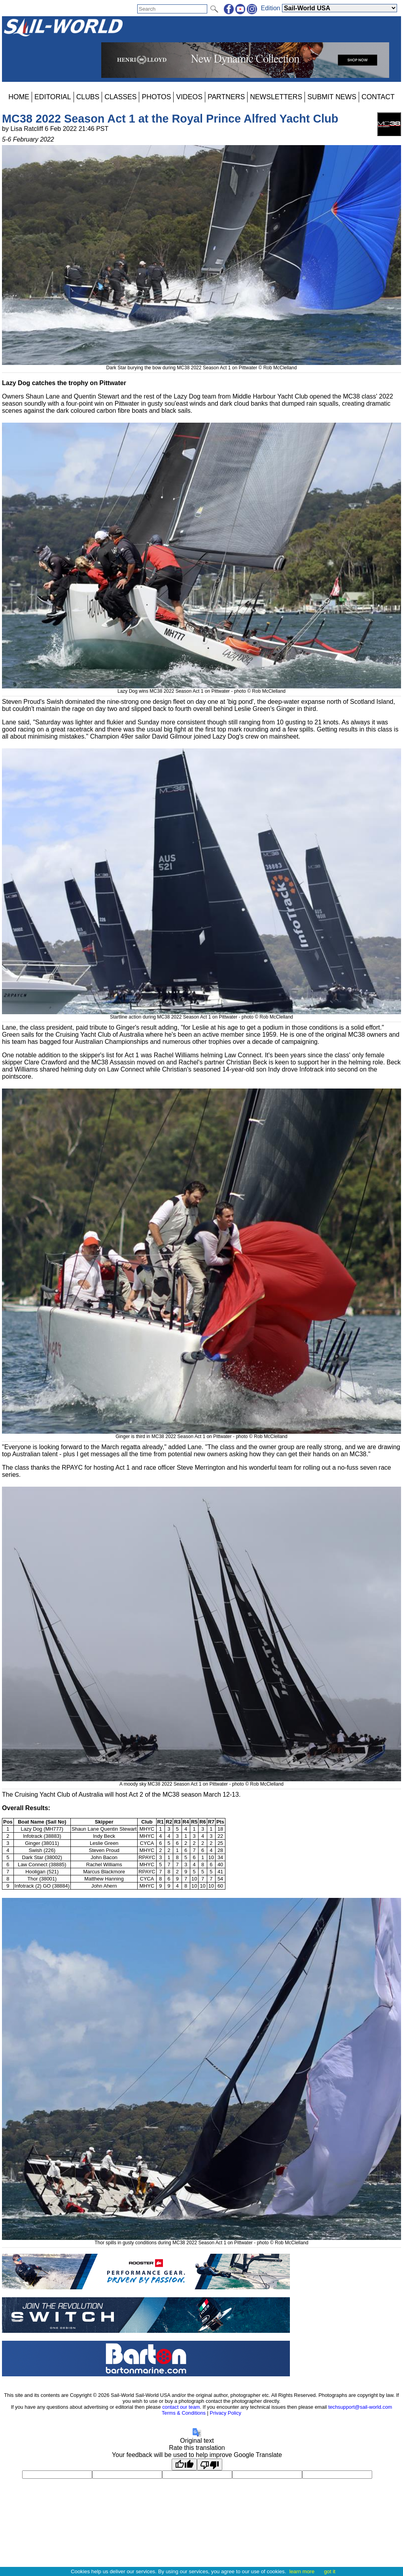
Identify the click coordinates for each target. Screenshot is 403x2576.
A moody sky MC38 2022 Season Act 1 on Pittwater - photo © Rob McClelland (201, 1781)
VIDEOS (189, 97)
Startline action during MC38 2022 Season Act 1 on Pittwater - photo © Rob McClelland (201, 1014)
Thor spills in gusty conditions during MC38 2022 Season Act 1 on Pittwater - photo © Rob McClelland (201, 2239)
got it (329, 2571)
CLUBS (88, 97)
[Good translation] (184, 2464)
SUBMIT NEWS (331, 97)
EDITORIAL (52, 97)
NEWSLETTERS (276, 97)
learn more (301, 2571)
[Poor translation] (209, 2464)
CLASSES (120, 97)
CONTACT (378, 97)
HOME (18, 97)
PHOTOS (156, 97)
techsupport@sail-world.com (360, 2407)
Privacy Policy (225, 2413)
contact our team (181, 2407)
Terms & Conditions (184, 2413)
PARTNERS (226, 97)
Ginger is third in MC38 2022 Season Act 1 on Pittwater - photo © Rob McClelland (201, 1433)
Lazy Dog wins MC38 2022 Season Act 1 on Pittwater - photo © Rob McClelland (201, 688)
